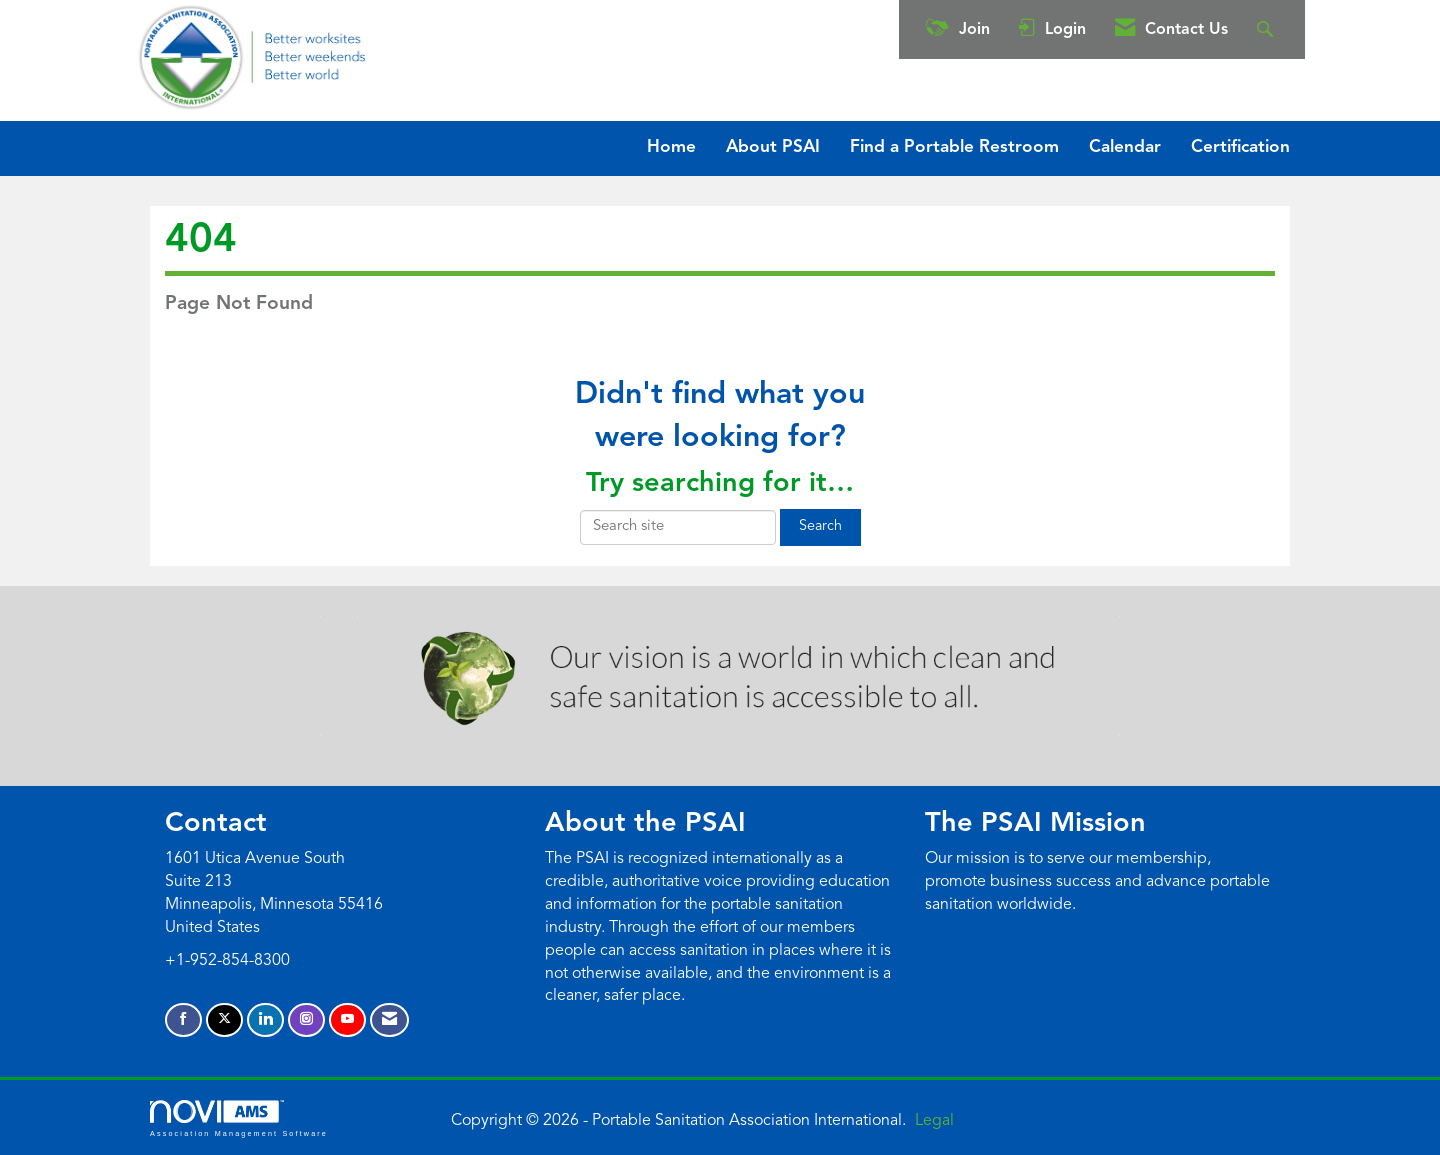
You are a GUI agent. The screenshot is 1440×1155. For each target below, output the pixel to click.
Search (820, 526)
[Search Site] (1267, 29)
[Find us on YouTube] (347, 1020)
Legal (934, 1121)
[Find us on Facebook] (183, 1020)
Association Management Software (239, 1118)
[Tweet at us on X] (224, 1020)
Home (671, 147)
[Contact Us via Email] (389, 1020)
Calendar (1125, 147)
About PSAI (773, 147)
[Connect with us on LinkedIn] (265, 1020)
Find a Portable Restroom (954, 147)
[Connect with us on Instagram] (306, 1020)
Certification (1240, 147)
